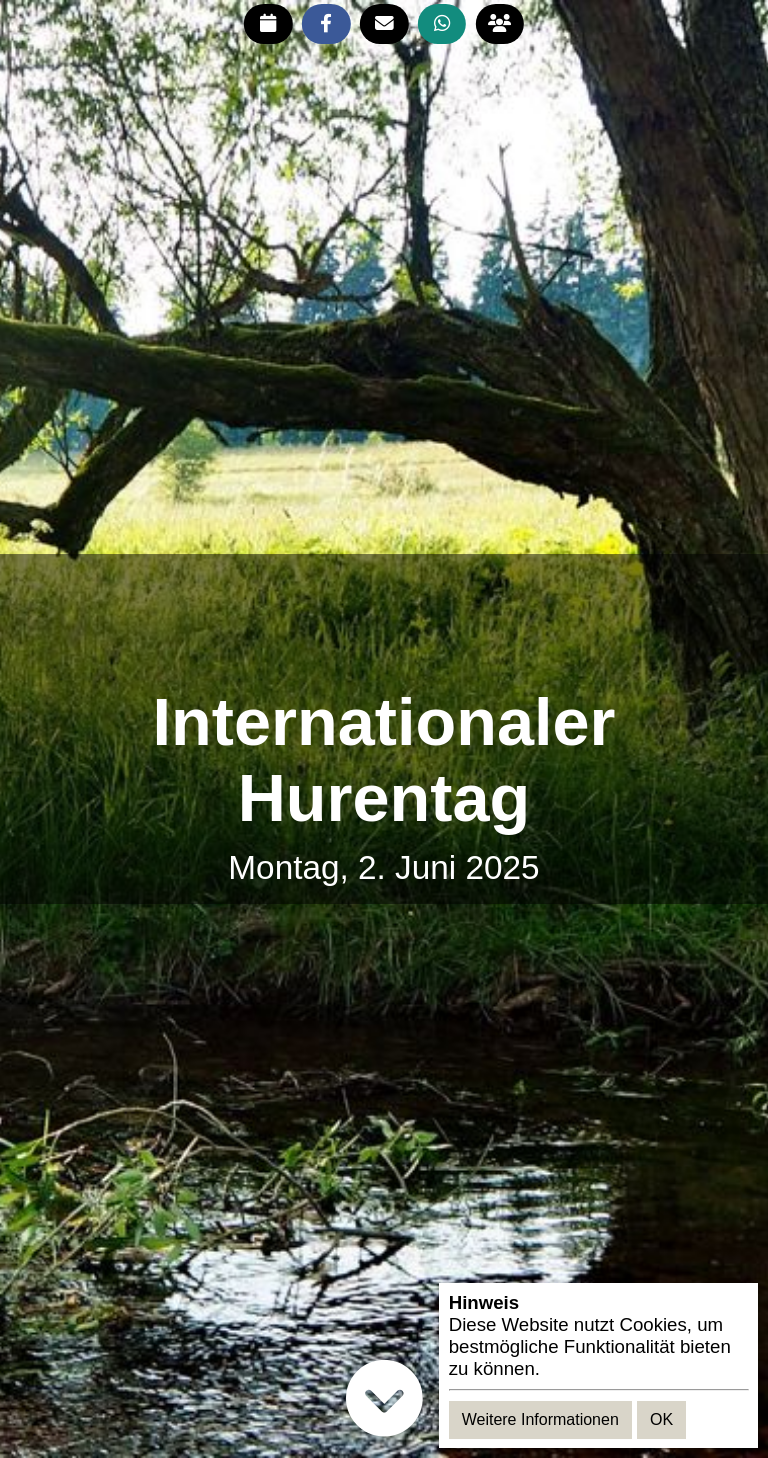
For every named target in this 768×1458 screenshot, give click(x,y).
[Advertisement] (384, 621)
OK (661, 1419)
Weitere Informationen (540, 1419)
